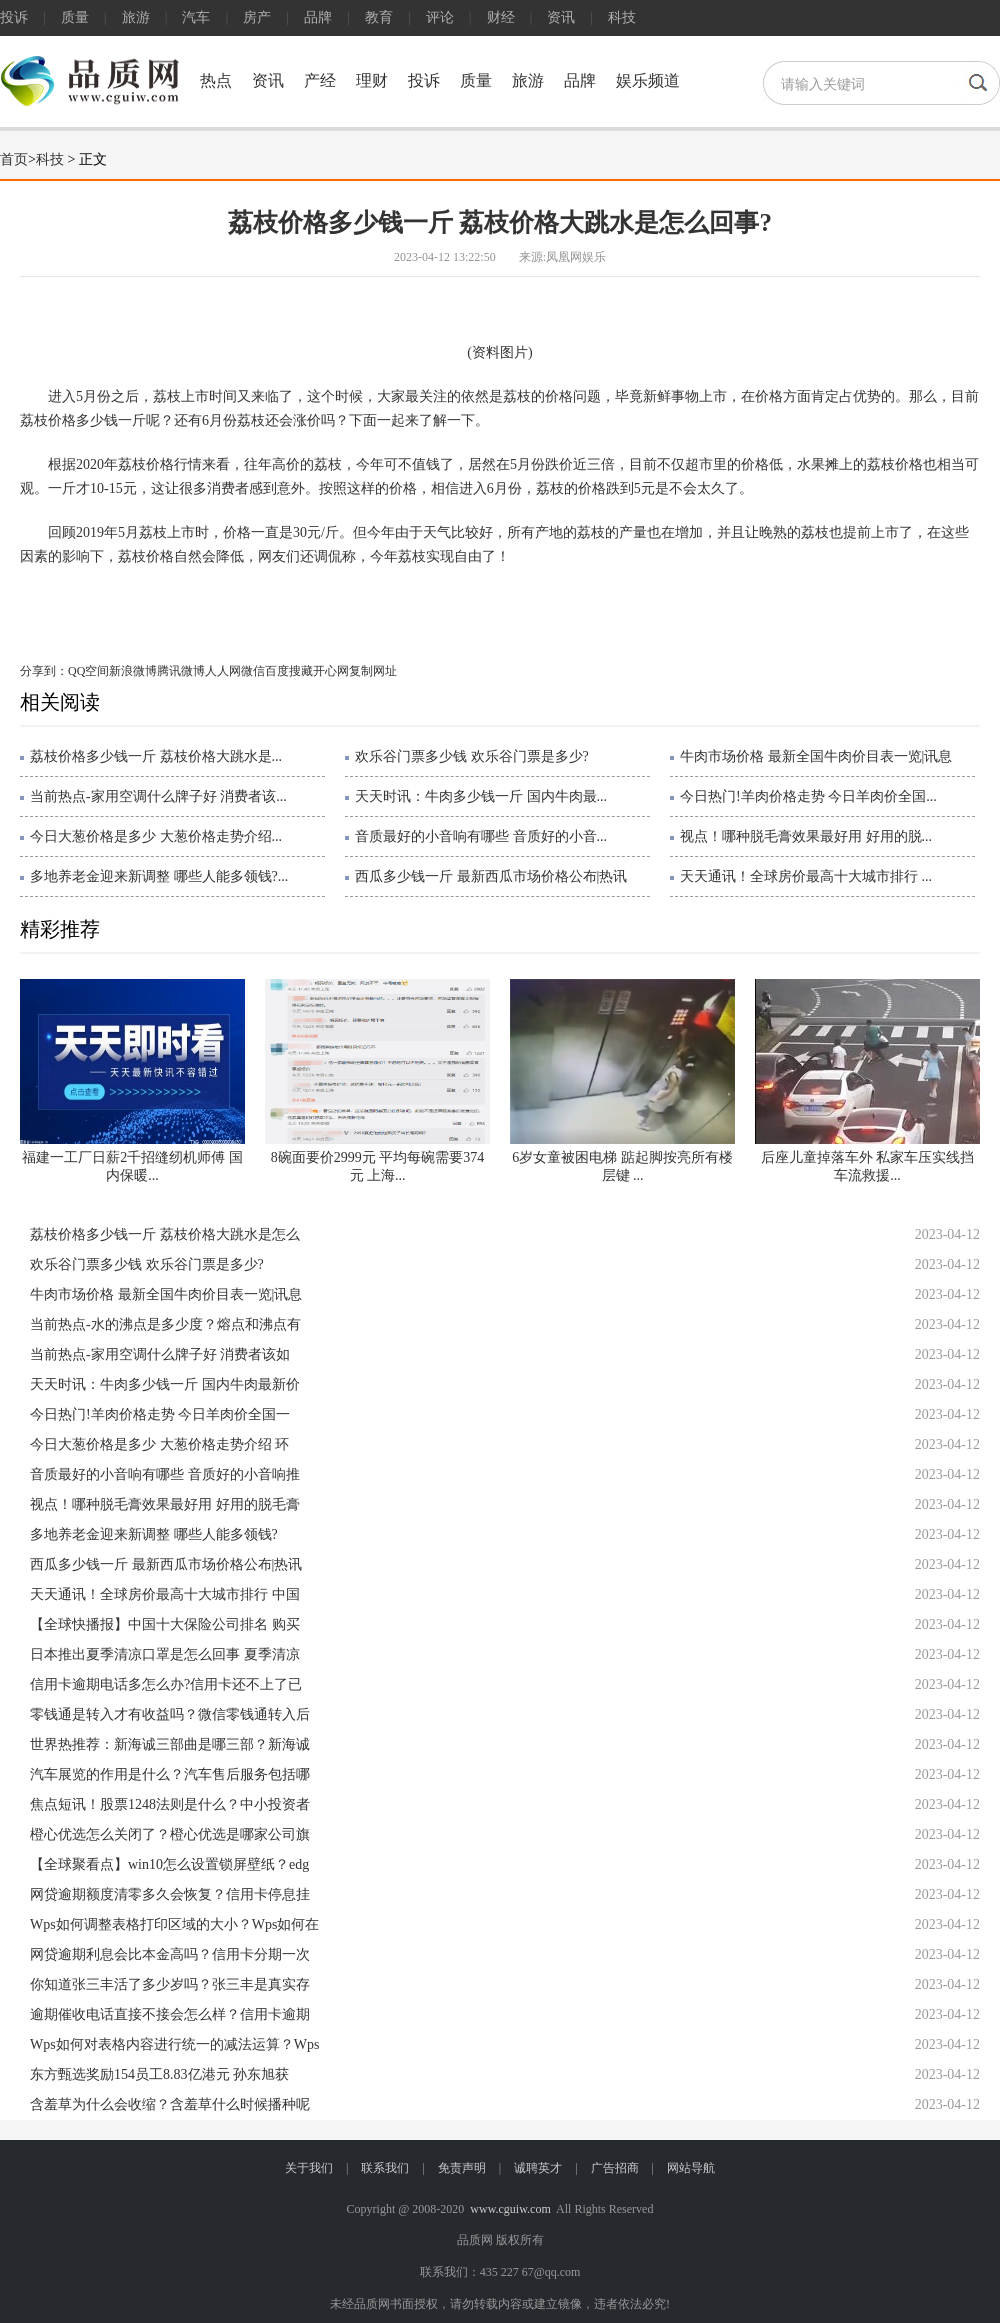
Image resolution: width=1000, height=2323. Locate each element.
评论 (440, 17)
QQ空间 (88, 671)
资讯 (561, 17)
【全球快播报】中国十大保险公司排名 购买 (165, 1624)
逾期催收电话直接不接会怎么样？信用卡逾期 (170, 2014)
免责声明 (462, 2168)
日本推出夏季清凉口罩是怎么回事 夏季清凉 (165, 1654)
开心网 (331, 671)
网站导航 (691, 2168)
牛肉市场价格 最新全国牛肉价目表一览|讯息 (816, 756)
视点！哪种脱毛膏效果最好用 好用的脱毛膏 (165, 1504)
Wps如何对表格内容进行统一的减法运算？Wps (174, 2044)
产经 (320, 80)
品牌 (318, 17)
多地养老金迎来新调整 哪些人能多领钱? (154, 1534)
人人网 (223, 671)
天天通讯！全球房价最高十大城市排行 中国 (165, 1594)
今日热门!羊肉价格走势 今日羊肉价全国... (808, 796)
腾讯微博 (181, 671)
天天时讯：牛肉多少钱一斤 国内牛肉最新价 (165, 1384)
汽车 (196, 17)
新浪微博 (133, 671)
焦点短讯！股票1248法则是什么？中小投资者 (170, 1804)
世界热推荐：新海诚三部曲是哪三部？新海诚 (170, 1744)
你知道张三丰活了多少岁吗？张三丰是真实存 (170, 1984)
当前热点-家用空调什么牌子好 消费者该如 (160, 1354)
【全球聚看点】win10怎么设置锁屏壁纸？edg (169, 1864)
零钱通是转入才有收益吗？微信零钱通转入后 (170, 1714)
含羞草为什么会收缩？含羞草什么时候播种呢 (170, 2104)
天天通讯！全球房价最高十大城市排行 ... (806, 876)
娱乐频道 (648, 80)
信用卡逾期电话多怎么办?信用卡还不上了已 (166, 1684)
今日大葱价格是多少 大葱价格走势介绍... (156, 836)
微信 (253, 671)
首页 (14, 159)
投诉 (14, 17)
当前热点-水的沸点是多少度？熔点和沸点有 (165, 1324)
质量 (75, 17)
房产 (257, 17)
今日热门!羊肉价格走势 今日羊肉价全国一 (160, 1414)
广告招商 (615, 2168)
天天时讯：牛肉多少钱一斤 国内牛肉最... (481, 796)
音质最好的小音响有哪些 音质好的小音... (481, 836)
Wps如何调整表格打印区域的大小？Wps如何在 (174, 1924)
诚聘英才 (538, 2168)
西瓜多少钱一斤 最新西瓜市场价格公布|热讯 (491, 876)
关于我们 (309, 2168)
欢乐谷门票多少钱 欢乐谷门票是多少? (472, 756)
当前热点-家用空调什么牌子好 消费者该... (158, 796)
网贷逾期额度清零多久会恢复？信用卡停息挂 (170, 1894)
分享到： (44, 671)
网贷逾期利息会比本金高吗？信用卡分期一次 (170, 1954)
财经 (501, 17)
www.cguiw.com (510, 2209)
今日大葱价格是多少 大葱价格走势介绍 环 (159, 1444)
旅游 (136, 17)
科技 (622, 17)
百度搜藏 (289, 671)
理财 (372, 80)
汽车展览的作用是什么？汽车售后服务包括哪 (170, 1774)
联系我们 (385, 2168)
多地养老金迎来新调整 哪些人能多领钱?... (159, 876)
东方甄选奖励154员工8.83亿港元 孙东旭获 (159, 2074)
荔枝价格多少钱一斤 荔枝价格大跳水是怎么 (165, 1234)
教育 (379, 17)
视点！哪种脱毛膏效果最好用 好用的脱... (806, 836)
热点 (216, 80)
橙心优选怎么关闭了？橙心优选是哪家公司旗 (170, 1834)
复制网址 (373, 671)
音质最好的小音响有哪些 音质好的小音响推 (165, 1474)
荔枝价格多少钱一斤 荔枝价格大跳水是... (156, 756)
